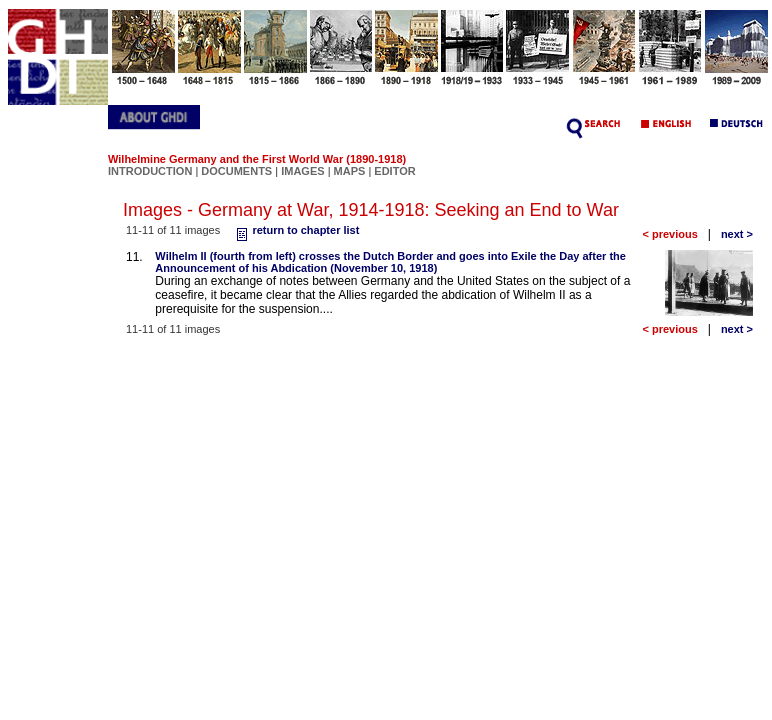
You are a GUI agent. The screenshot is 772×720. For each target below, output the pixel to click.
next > (737, 234)
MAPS (350, 171)
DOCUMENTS (236, 171)
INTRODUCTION (150, 171)
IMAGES (302, 171)
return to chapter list (295, 230)
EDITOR (394, 171)
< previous (669, 234)
